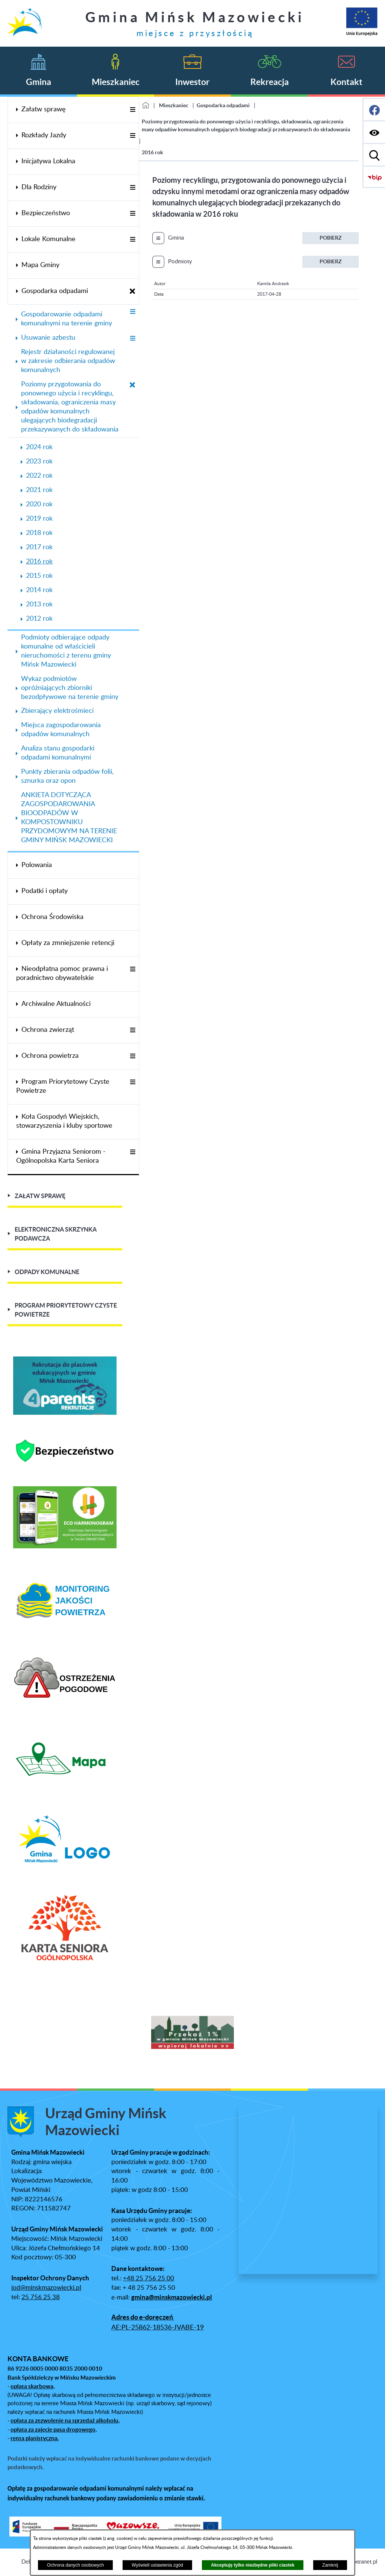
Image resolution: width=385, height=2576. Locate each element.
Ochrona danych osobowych (75, 2565)
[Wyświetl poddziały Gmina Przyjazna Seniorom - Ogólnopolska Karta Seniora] (132, 1152)
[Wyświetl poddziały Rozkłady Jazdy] (132, 136)
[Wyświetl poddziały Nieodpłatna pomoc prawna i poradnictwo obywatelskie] (132, 969)
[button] (5, 2033)
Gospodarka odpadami (223, 105)
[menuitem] (73, 110)
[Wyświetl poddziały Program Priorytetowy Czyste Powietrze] (132, 1082)
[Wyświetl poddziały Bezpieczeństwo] (132, 214)
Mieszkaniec (173, 105)
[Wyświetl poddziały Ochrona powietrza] (132, 1056)
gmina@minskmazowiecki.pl (171, 2297)
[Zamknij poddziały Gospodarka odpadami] (132, 292)
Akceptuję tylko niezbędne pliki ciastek (252, 2565)
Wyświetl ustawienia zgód (157, 2565)
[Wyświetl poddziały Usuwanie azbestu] (132, 339)
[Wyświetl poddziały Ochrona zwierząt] (132, 1030)
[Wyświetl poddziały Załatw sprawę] (132, 110)
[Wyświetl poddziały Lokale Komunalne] (132, 240)
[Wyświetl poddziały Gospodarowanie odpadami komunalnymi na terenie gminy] (132, 312)
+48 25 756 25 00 (148, 2278)
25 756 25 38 (40, 2297)
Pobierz (331, 238)
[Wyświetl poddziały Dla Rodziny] (132, 188)
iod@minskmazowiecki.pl (46, 2288)
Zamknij (330, 2565)
